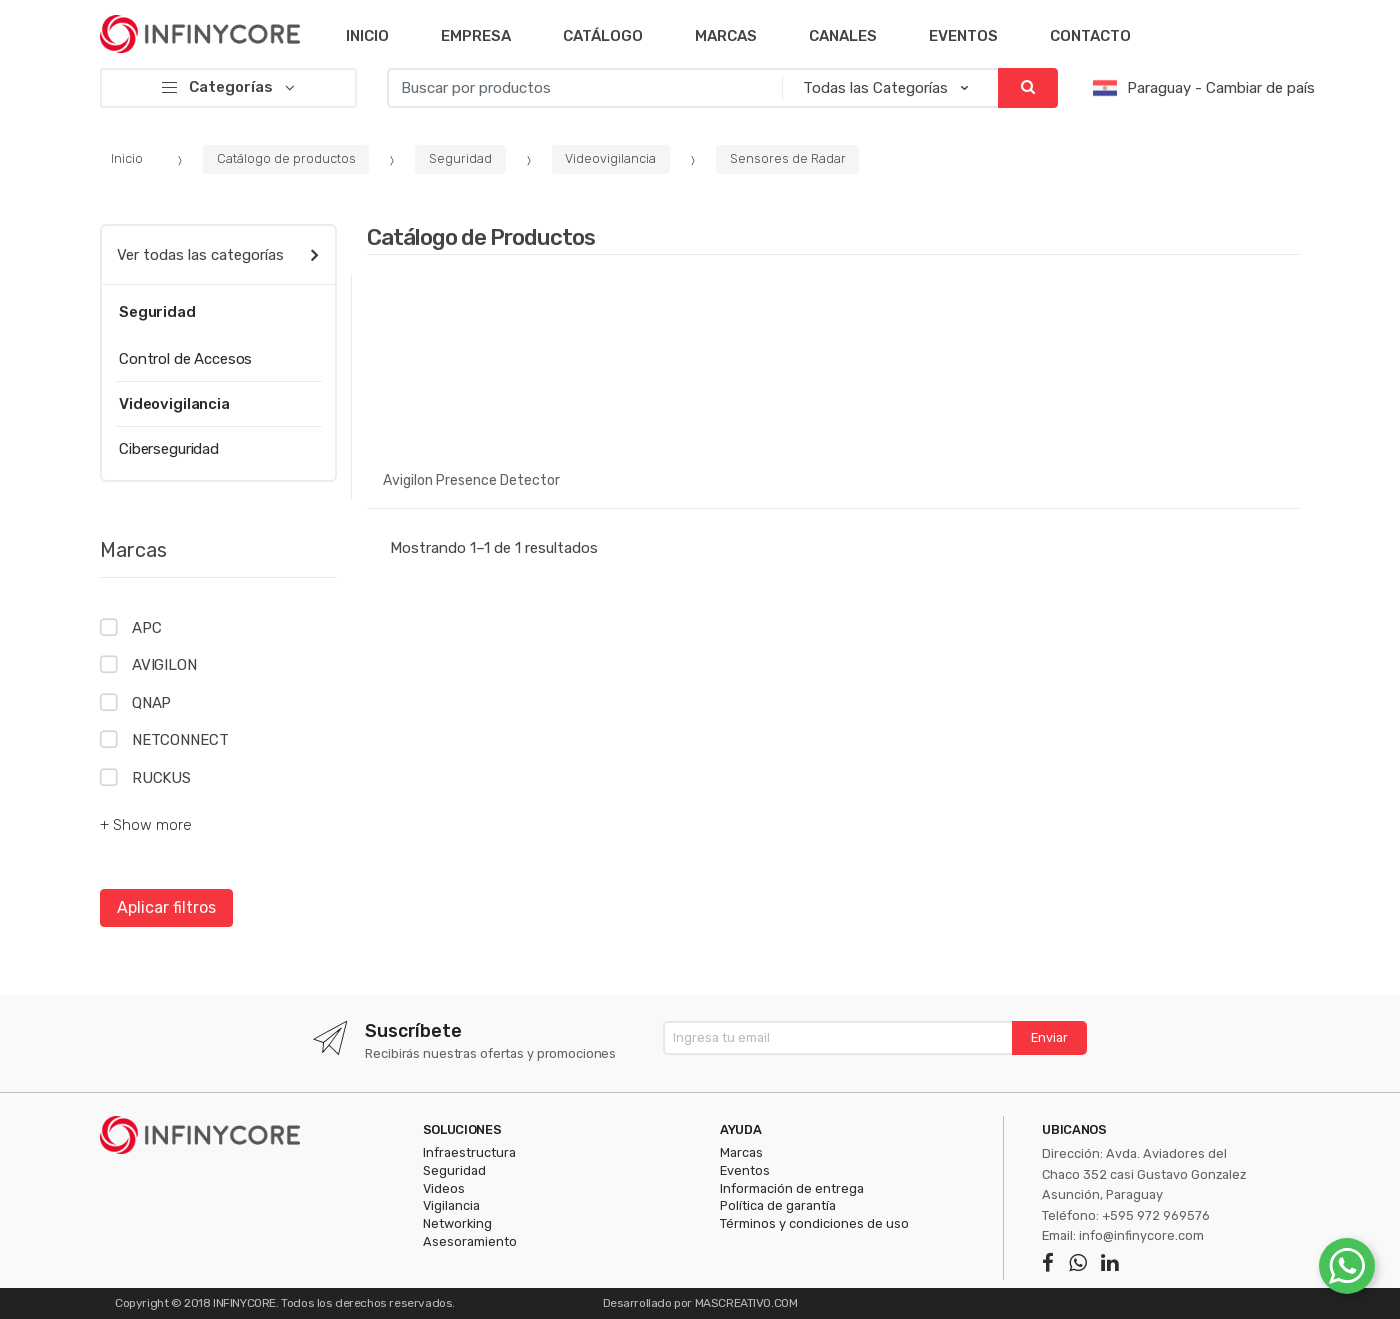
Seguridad (460, 158)
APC (147, 628)
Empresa (476, 36)
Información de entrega (792, 1188)
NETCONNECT (180, 740)
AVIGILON (164, 665)
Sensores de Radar (788, 158)
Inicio (367, 36)
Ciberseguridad (169, 449)
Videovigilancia (610, 158)
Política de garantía (778, 1205)
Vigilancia (451, 1205)
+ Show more (146, 825)
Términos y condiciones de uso (814, 1223)
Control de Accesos (185, 359)
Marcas (726, 36)
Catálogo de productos (286, 158)
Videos (444, 1188)
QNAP (151, 703)
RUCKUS (161, 778)
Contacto (1090, 36)
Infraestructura (469, 1152)
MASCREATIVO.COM (746, 1303)
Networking (457, 1223)
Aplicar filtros (166, 907)
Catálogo (603, 36)
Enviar (1049, 1037)
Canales (843, 36)
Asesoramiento (470, 1241)
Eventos (963, 36)
